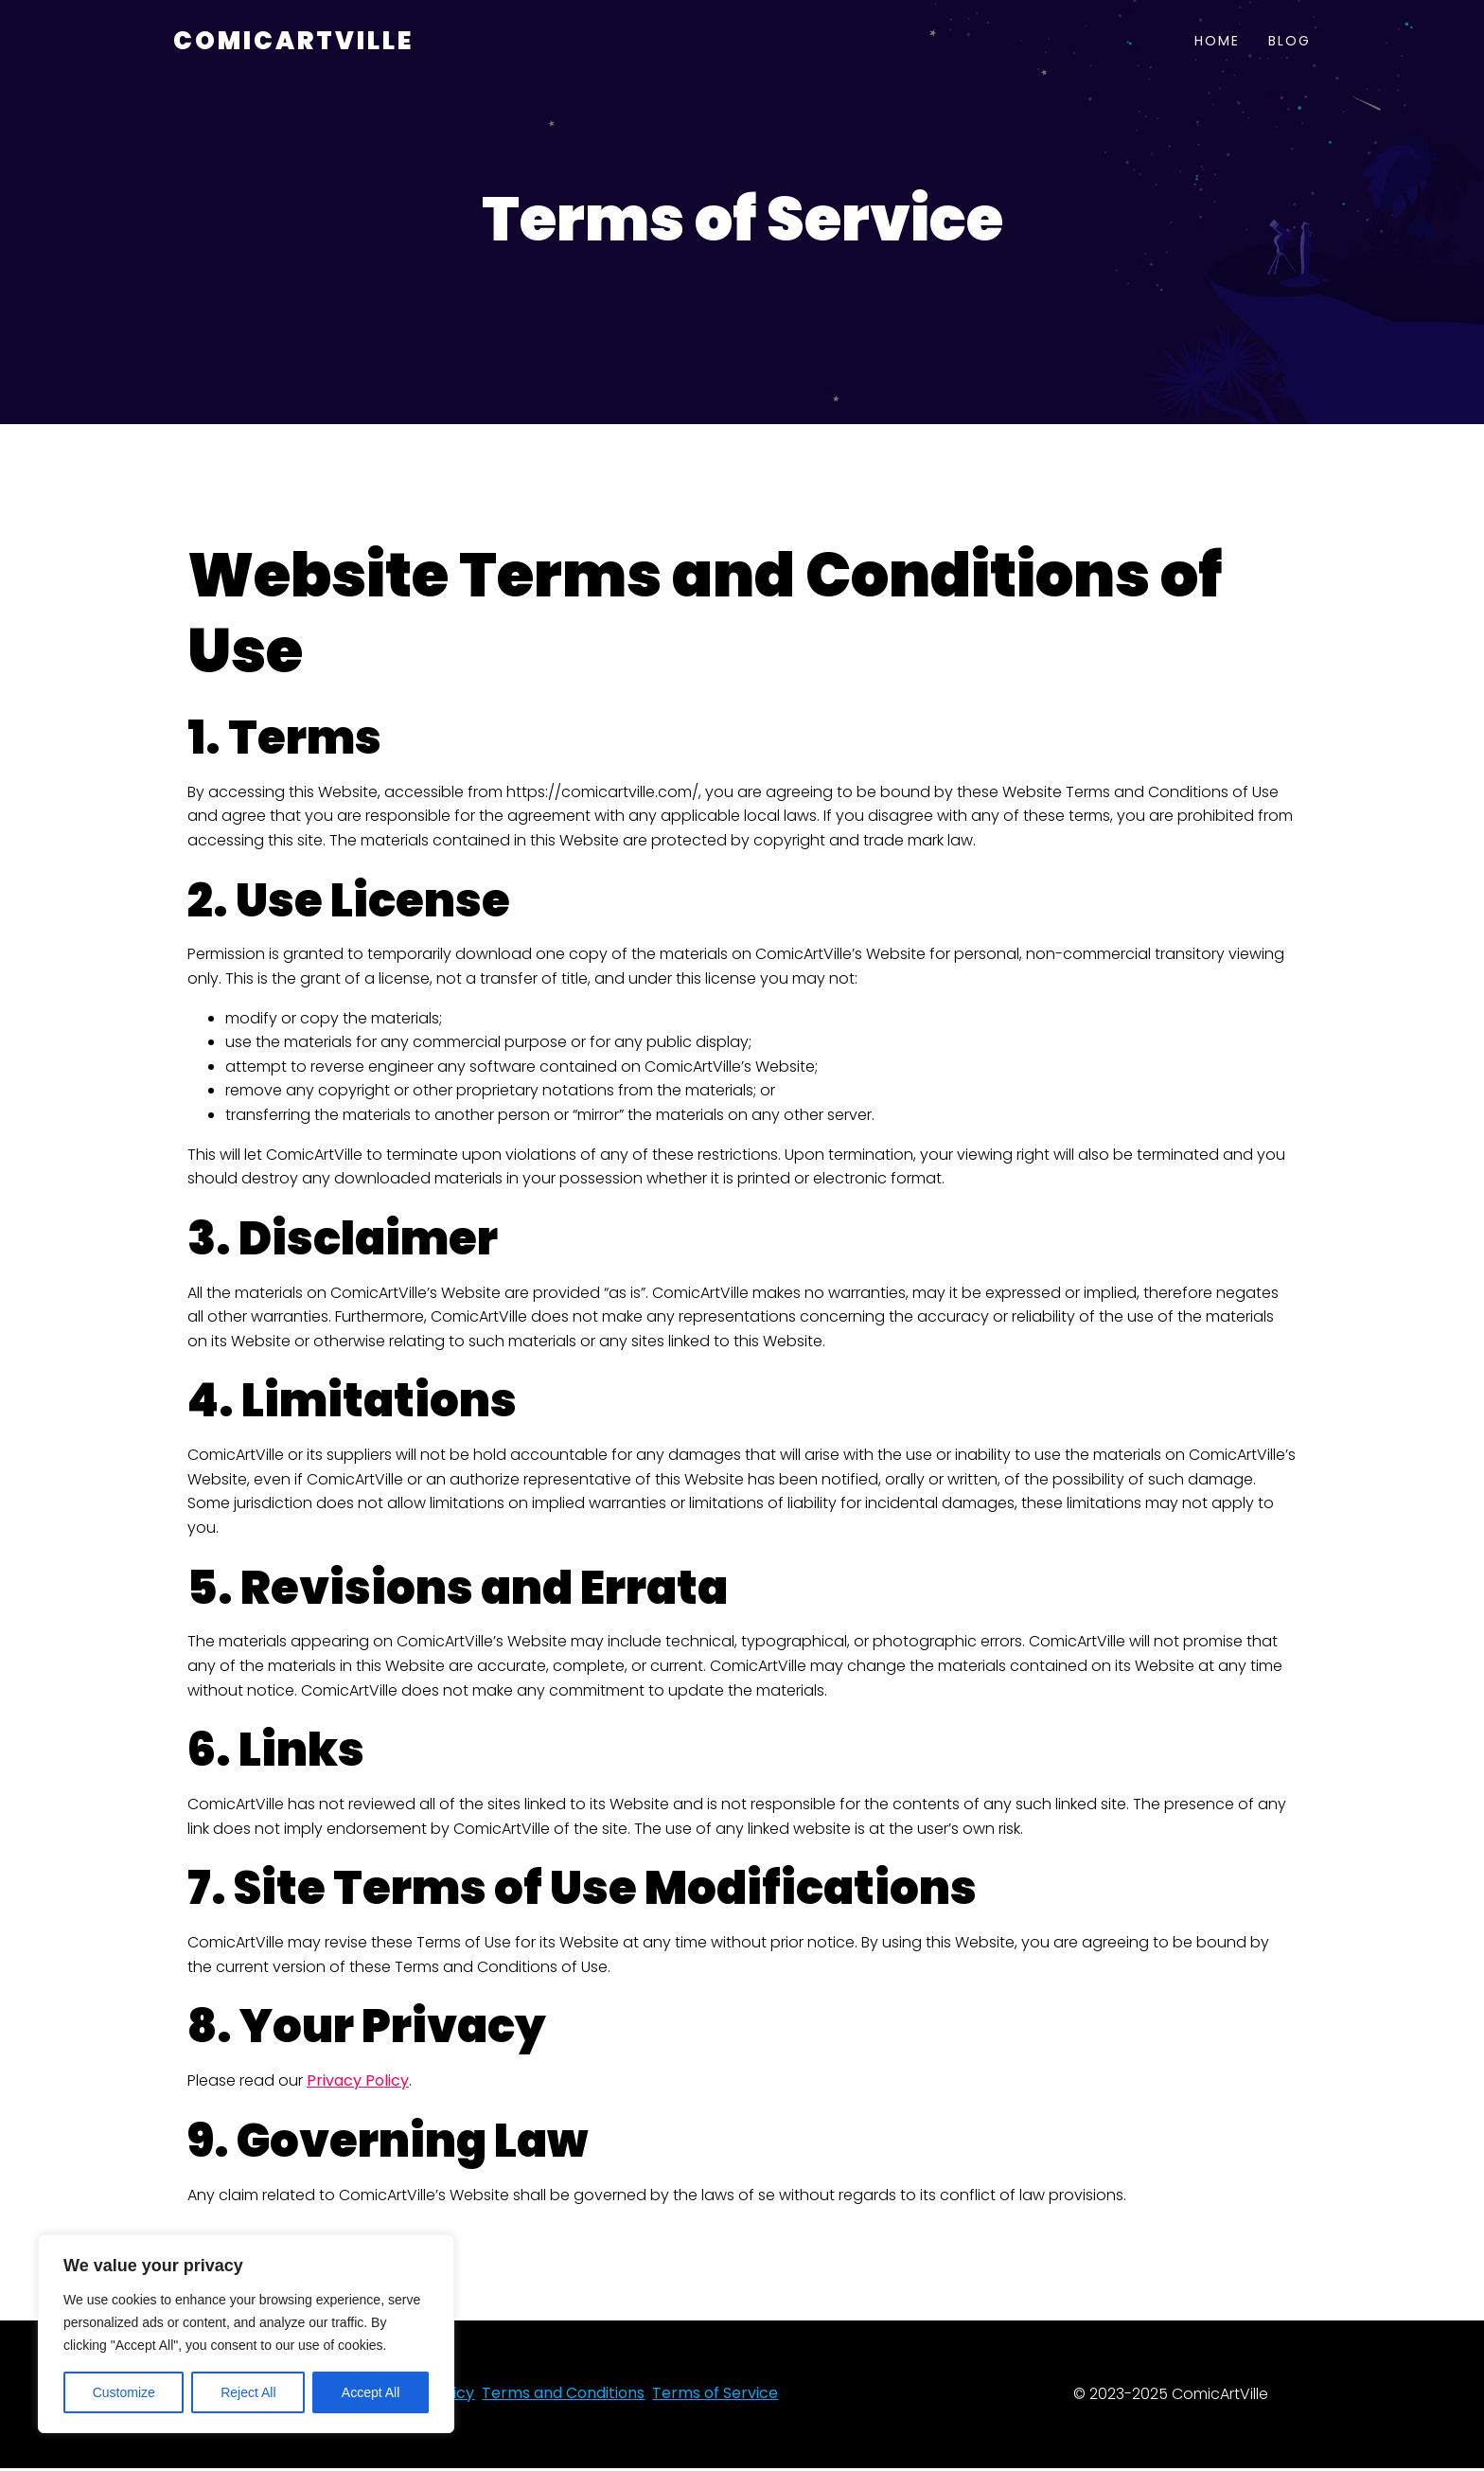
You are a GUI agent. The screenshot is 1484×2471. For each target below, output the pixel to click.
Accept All (370, 2392)
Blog (1289, 42)
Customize (124, 2392)
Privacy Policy (358, 2083)
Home (1217, 42)
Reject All (248, 2392)
